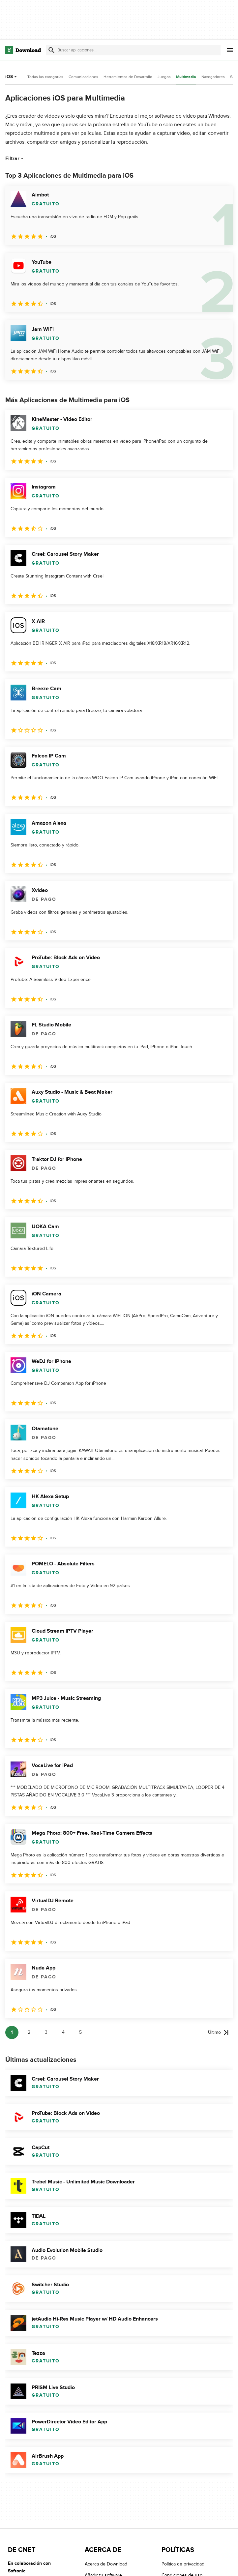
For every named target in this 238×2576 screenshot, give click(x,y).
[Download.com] (23, 50)
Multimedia (186, 76)
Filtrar (15, 158)
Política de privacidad (183, 2564)
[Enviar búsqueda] (51, 50)
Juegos (164, 76)
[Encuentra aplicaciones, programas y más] (133, 50)
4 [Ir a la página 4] (63, 2032)
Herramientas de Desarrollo (128, 76)
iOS (11, 76)
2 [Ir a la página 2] (29, 2032)
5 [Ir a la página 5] (80, 2032)
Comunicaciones (83, 76)
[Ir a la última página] (218, 2032)
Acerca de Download (106, 2564)
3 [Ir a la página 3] (46, 2032)
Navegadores (213, 76)
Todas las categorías (45, 76)
